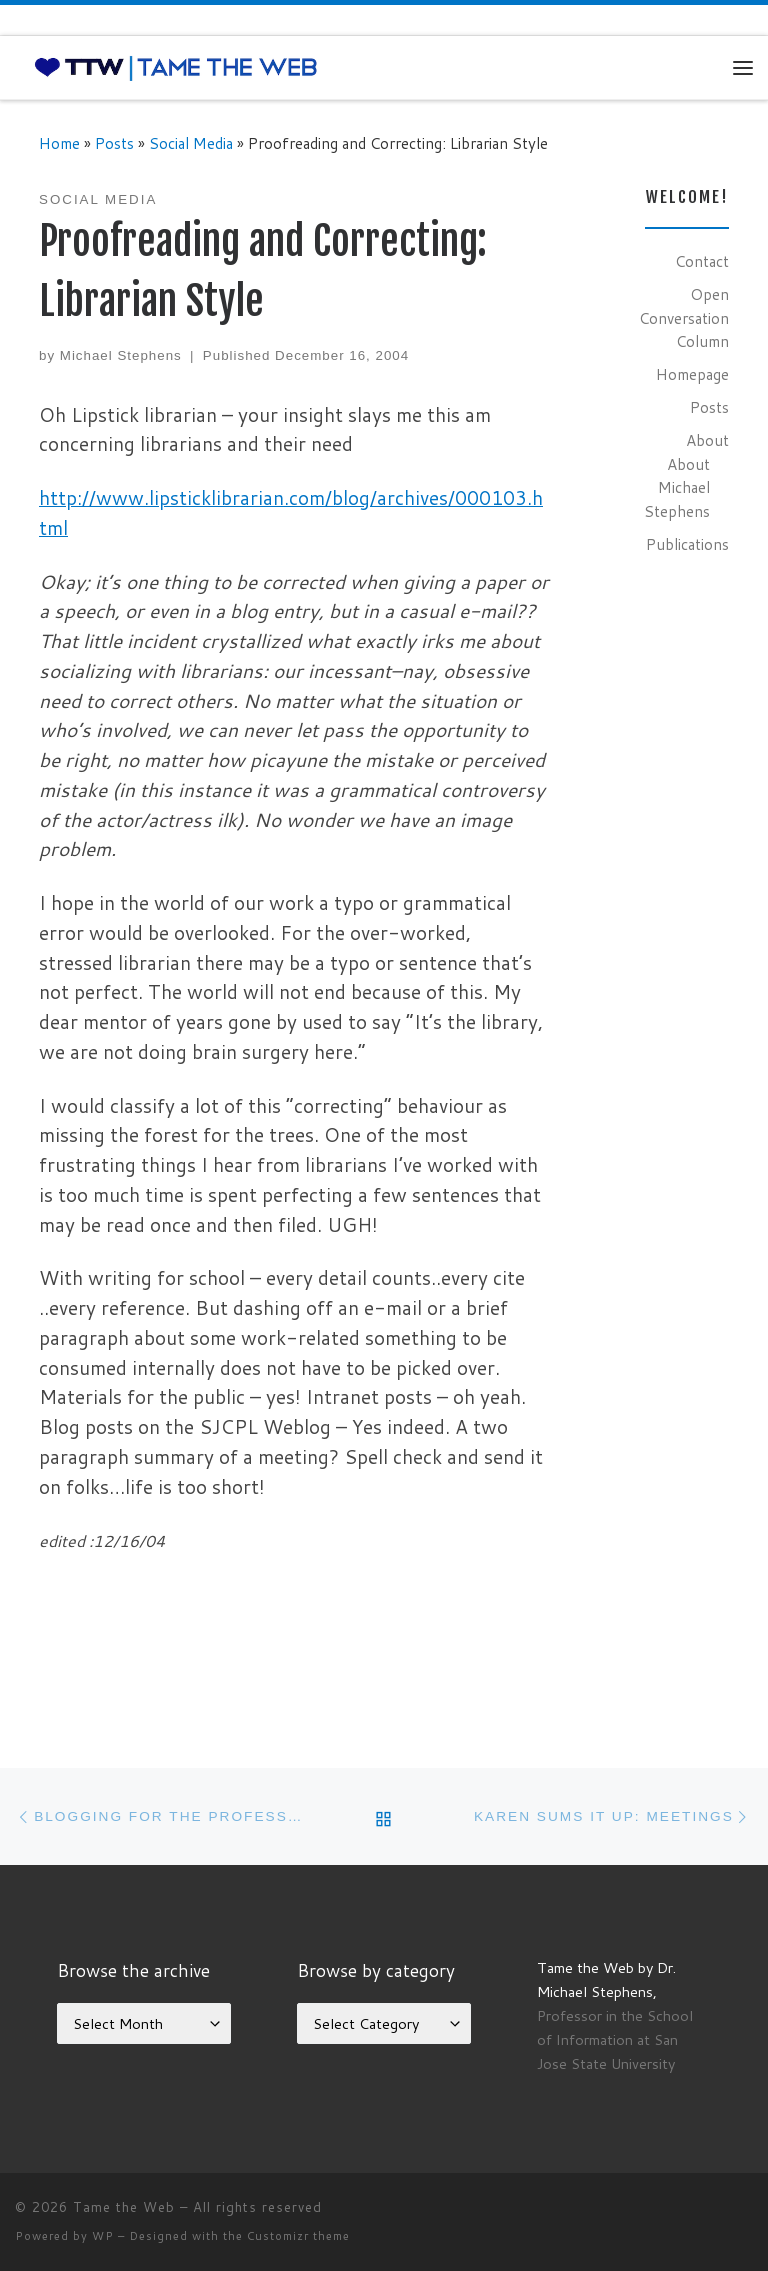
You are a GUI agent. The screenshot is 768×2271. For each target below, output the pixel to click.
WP (103, 2236)
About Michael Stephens (677, 487)
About (707, 440)
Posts (114, 143)
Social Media (191, 143)
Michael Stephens (121, 355)
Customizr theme (298, 2236)
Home (59, 143)
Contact (702, 261)
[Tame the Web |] (176, 67)
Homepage (692, 374)
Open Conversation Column (684, 317)
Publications (687, 544)
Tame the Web (124, 2207)
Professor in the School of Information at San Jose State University (615, 2039)
